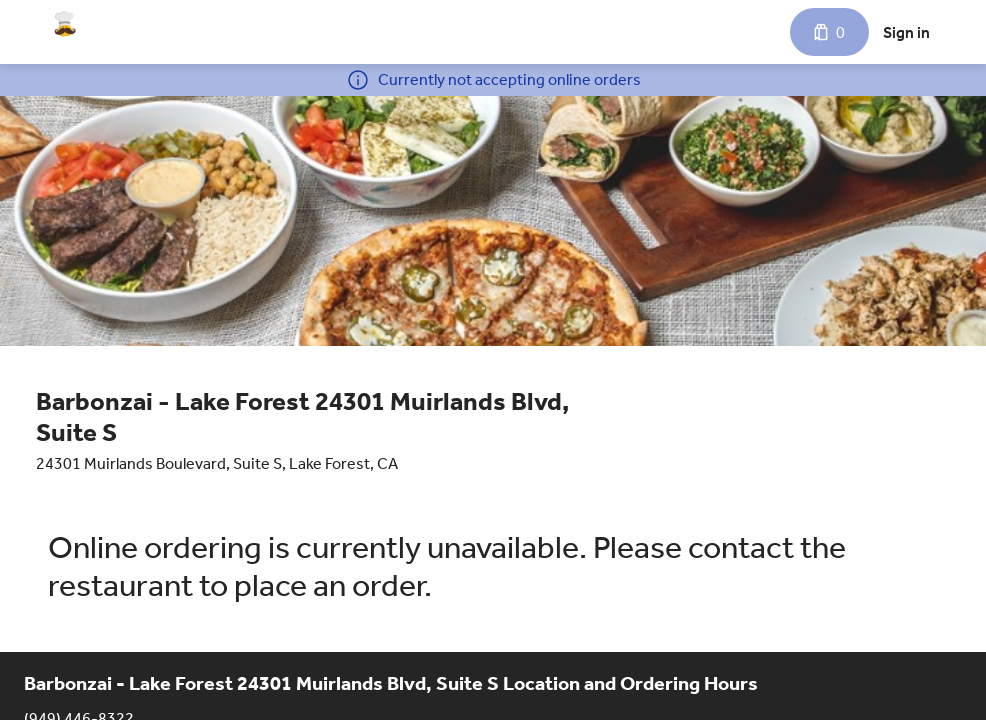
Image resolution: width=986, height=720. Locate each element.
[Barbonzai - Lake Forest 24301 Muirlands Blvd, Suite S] (64, 24)
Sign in (906, 32)
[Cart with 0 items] (829, 32)
